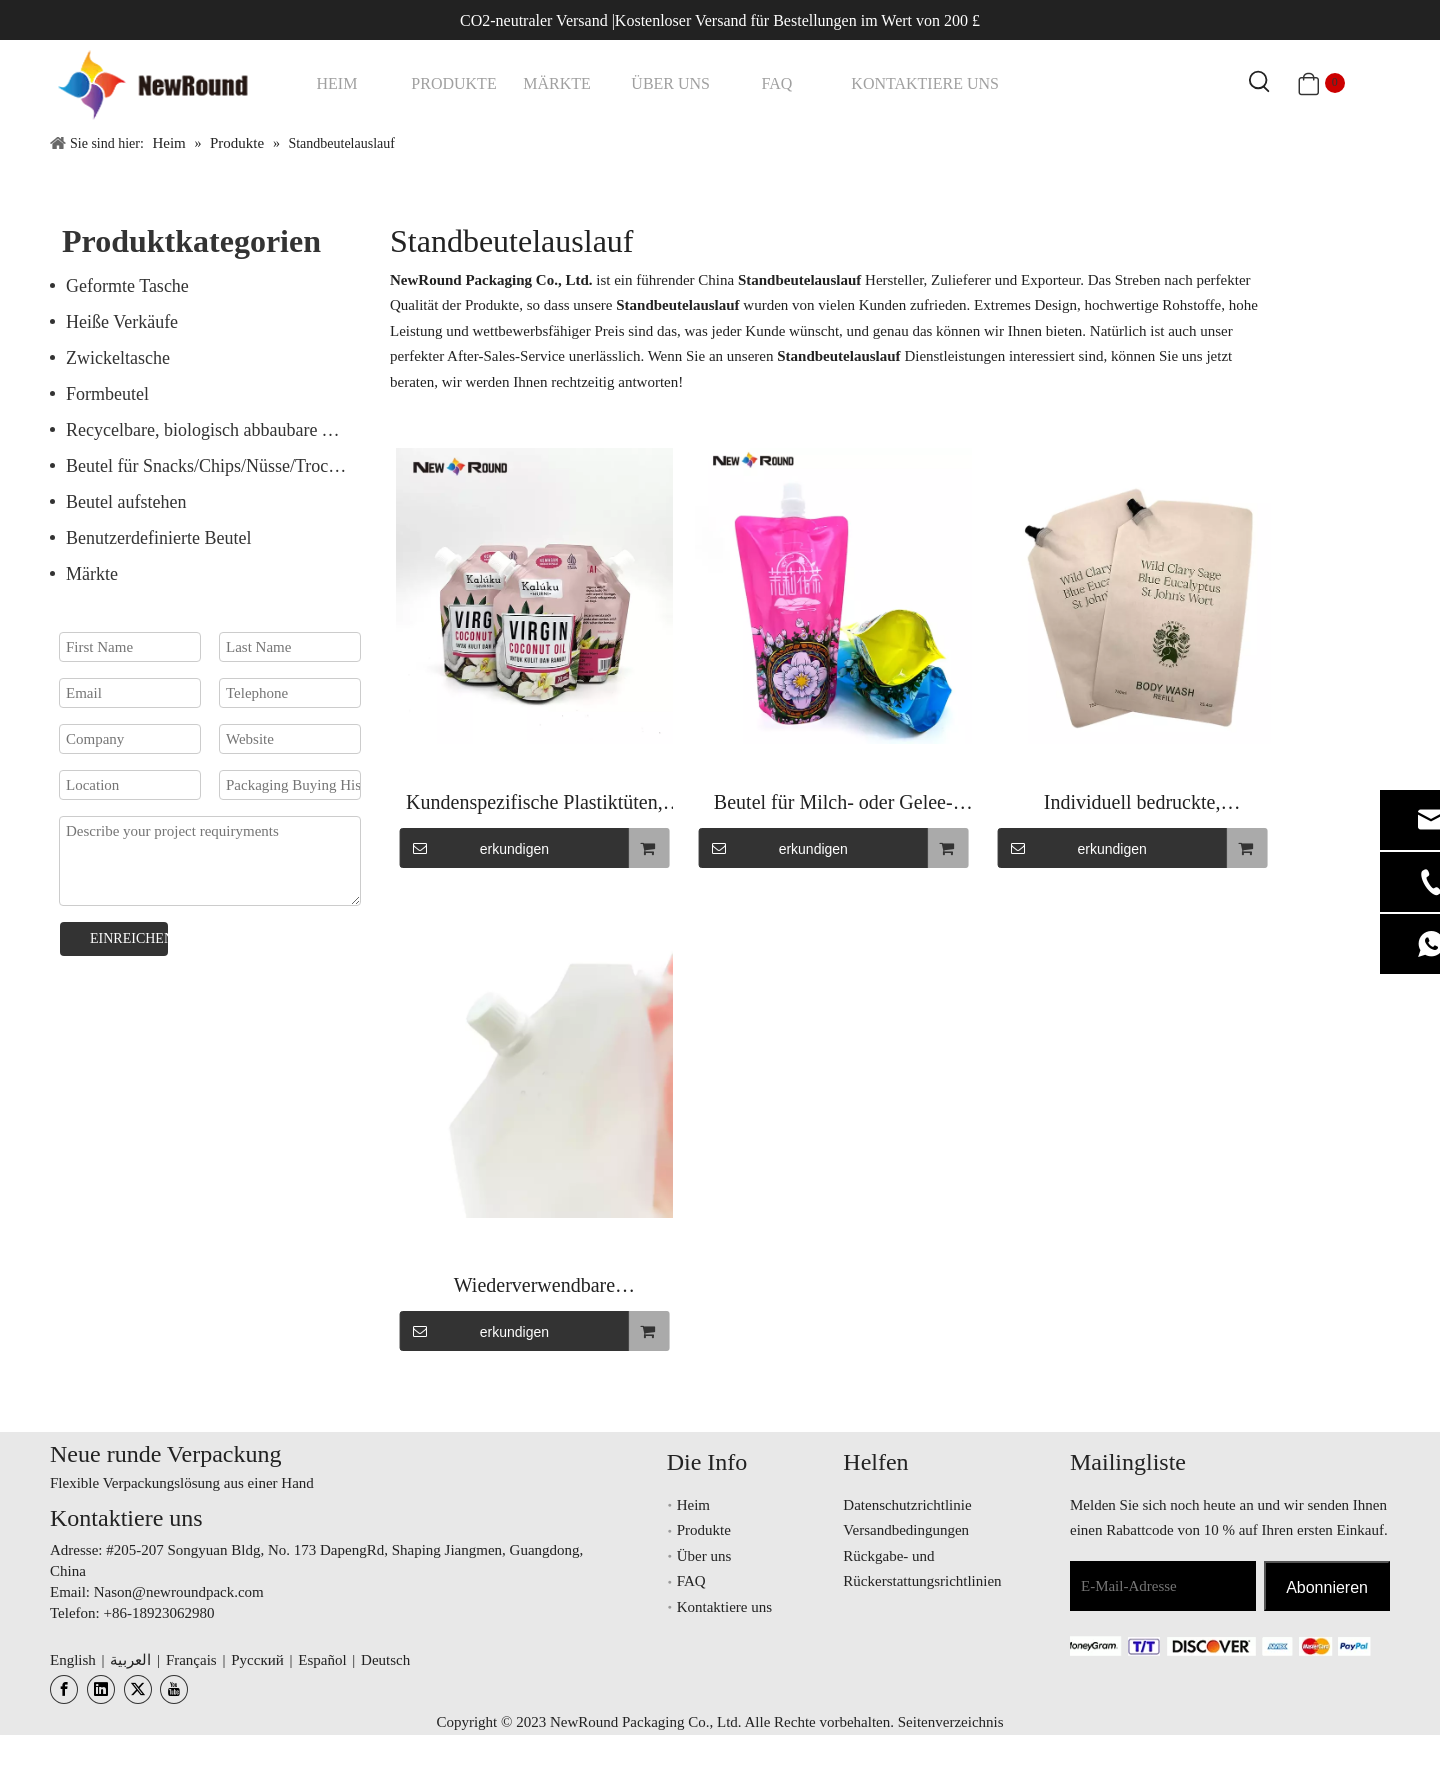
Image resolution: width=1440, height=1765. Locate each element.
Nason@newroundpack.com (179, 1592)
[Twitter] (138, 1689)
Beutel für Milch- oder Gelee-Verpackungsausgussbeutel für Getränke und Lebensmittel (833, 804)
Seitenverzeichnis (951, 1722)
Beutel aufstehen (126, 502)
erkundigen (474, 848)
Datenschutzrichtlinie (907, 1505)
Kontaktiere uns (724, 1607)
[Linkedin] (101, 1689)
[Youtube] (174, 1689)
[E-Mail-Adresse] (1163, 1586)
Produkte (704, 1530)
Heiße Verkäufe (122, 322)
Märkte (92, 574)
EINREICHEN (129, 938)
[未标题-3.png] (1207, 1646)
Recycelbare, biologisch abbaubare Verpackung (218, 430)
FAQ (691, 1581)
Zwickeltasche (118, 358)
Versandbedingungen (906, 1530)
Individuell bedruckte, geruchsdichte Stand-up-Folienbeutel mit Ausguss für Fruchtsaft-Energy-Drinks (1132, 804)
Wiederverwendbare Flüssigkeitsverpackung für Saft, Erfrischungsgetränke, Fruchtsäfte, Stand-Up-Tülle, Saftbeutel (534, 1287)
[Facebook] (64, 1689)
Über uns (704, 1556)
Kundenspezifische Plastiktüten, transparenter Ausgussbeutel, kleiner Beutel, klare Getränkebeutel (534, 804)
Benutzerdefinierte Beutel (158, 538)
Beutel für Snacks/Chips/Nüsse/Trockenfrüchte (218, 466)
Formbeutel (107, 394)
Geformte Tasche (127, 286)
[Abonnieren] (1327, 1586)
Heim (693, 1505)
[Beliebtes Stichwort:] (1260, 83)
